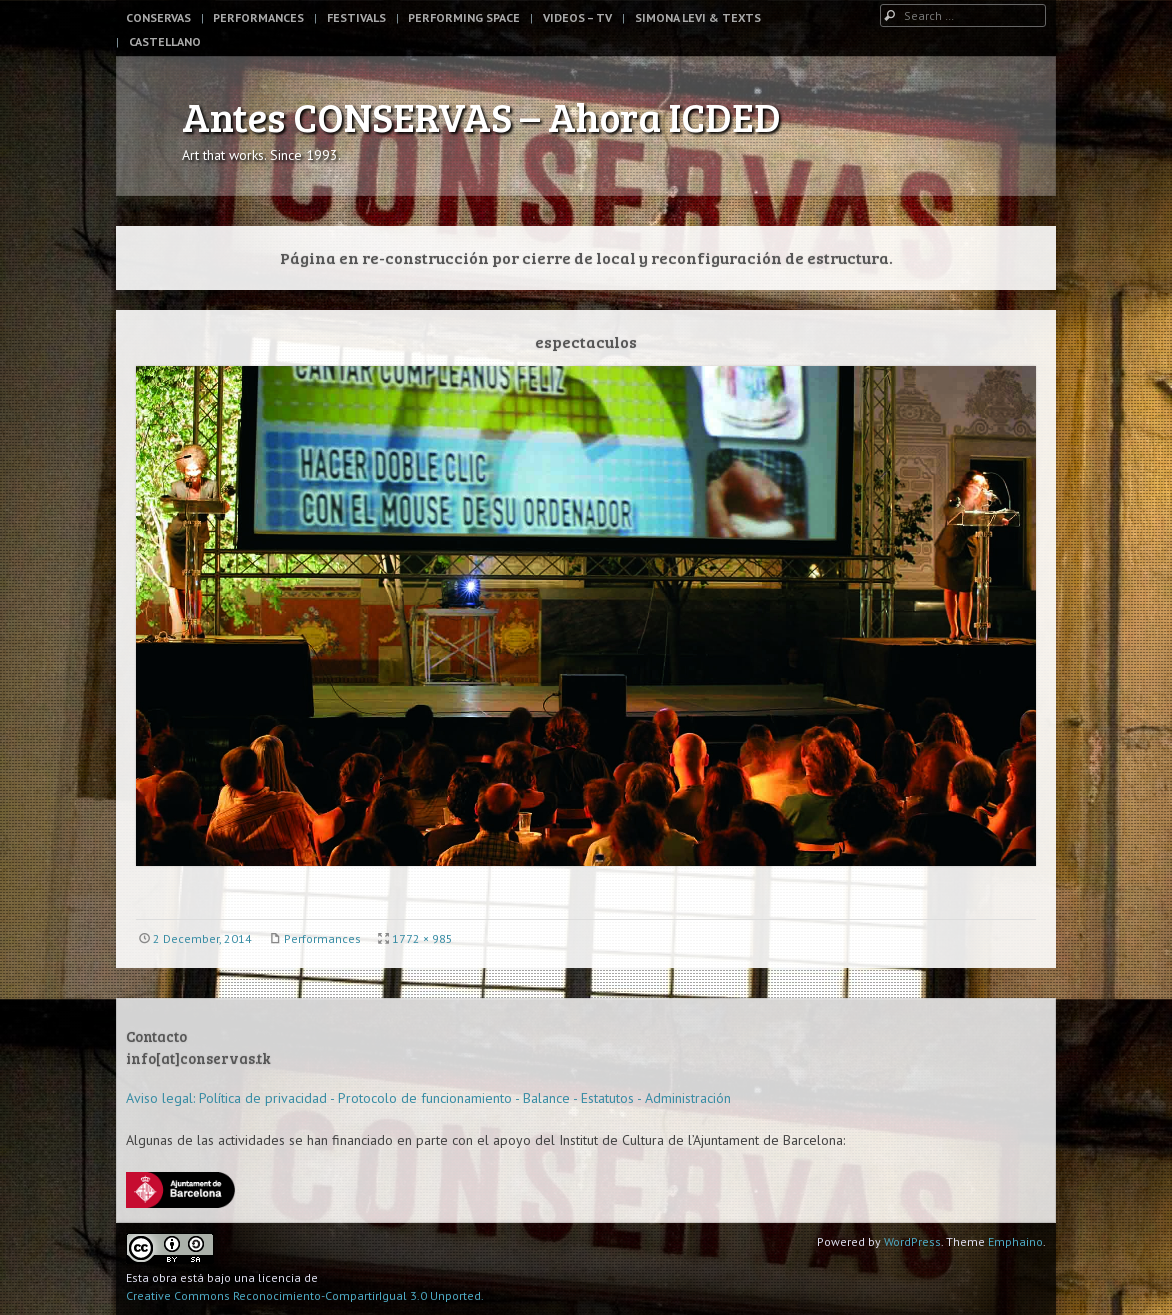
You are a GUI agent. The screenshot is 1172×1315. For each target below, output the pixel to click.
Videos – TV (577, 17)
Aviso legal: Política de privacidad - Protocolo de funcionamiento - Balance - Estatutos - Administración (428, 1098)
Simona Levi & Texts (698, 17)
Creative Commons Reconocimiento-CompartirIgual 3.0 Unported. (305, 1295)
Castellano (165, 41)
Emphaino (1015, 1241)
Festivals (356, 17)
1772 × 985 (422, 938)
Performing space (464, 17)
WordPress (912, 1241)
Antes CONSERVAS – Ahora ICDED (481, 116)
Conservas (158, 17)
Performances (258, 17)
